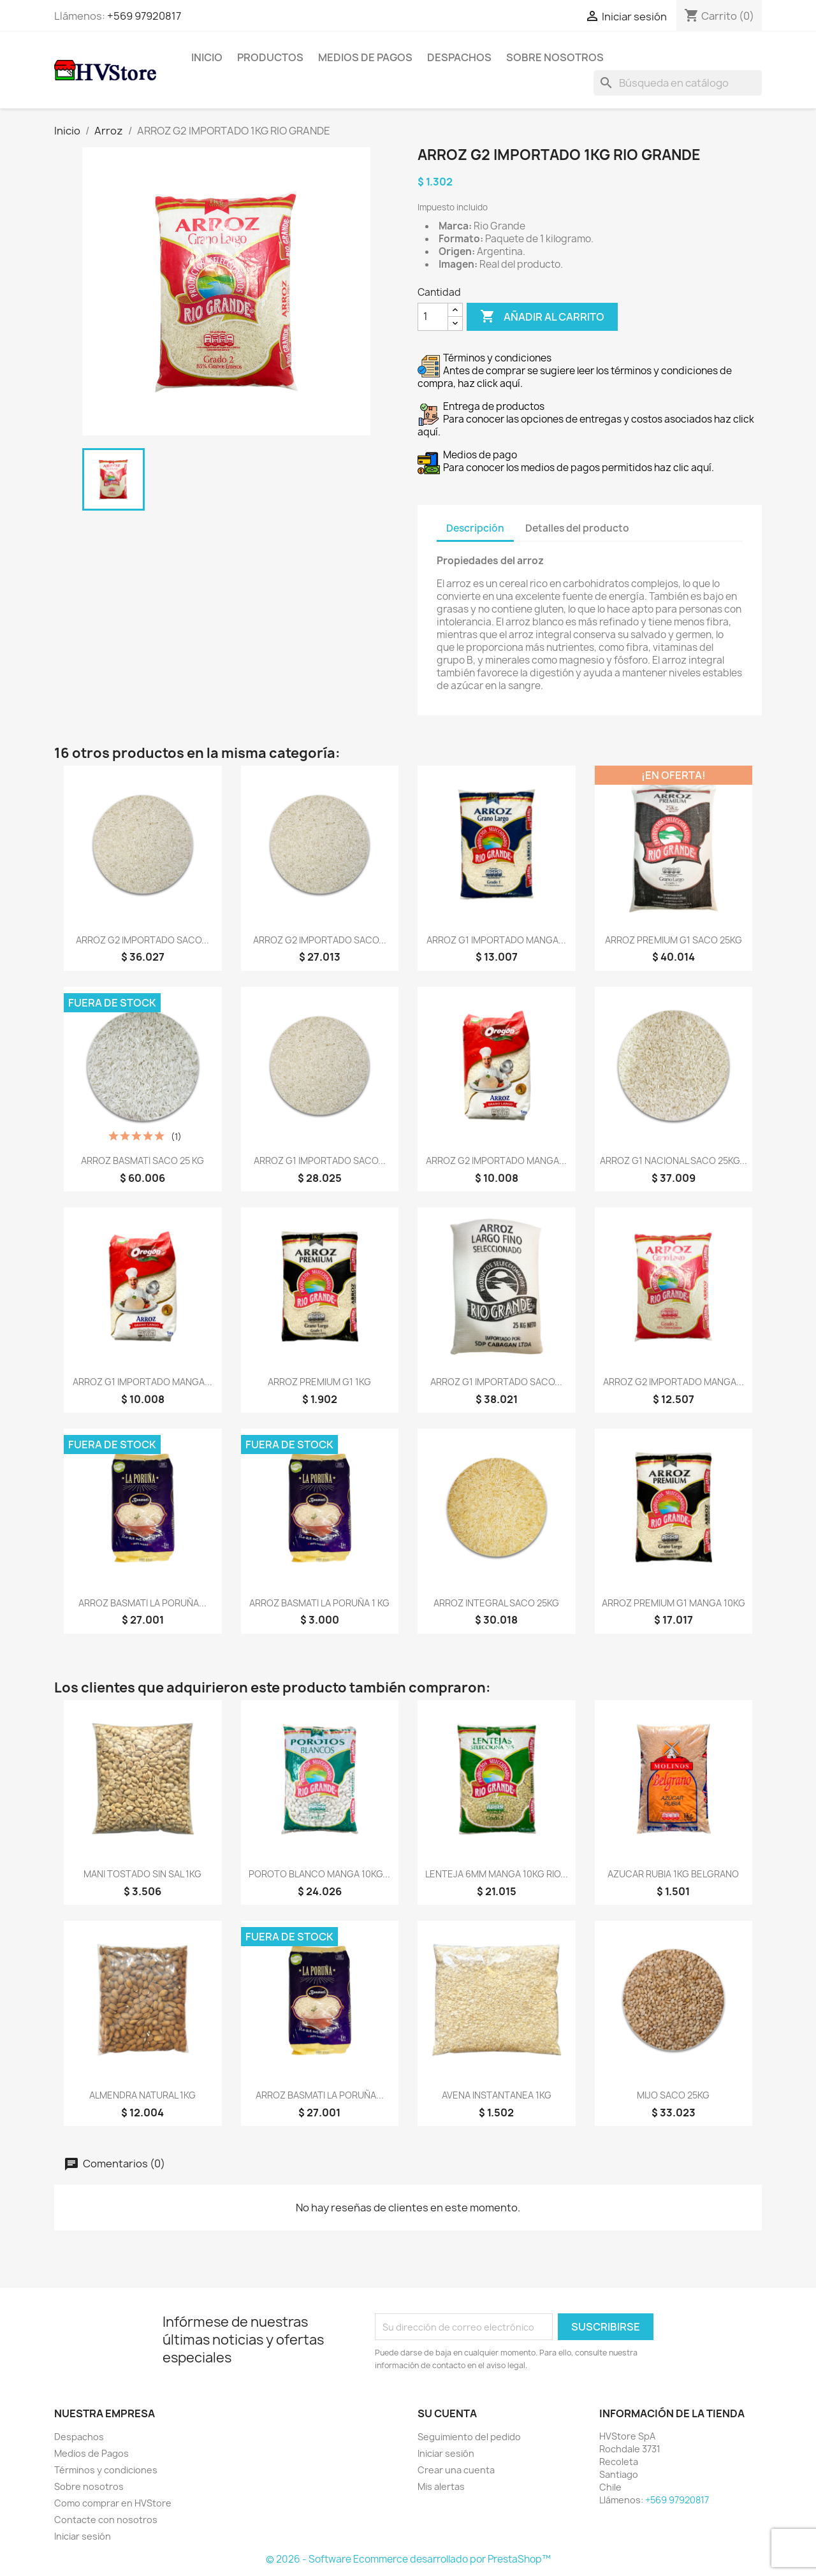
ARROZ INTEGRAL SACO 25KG (496, 1603)
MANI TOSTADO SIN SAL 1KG (142, 1874)
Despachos (459, 57)
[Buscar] (678, 83)
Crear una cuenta (456, 2470)
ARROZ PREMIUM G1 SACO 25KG (673, 940)
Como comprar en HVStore (112, 2503)
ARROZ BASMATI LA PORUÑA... (142, 1603)
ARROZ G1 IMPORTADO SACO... (320, 1160)
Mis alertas (441, 2486)
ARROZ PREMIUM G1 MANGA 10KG (673, 1603)
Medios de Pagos (365, 57)
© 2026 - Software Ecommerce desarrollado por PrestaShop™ (408, 2559)
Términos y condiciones (105, 2470)
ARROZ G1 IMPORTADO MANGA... (496, 940)
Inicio (206, 57)
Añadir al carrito (542, 317)
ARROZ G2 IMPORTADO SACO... (142, 940)
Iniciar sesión (82, 2536)
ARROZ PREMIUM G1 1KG (319, 1382)
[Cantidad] (433, 317)
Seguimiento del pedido (469, 2437)
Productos (270, 57)
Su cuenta (447, 2413)
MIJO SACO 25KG (673, 2095)
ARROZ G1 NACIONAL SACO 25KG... (673, 1160)
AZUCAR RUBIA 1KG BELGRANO (673, 1874)
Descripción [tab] (475, 528)
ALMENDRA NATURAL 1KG (142, 2095)
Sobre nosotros (555, 57)
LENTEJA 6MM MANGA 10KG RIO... (496, 1874)
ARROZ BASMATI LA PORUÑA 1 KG (319, 1603)
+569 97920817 (144, 16)
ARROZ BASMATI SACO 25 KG (142, 1160)
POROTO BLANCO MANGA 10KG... (319, 1874)
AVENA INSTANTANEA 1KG (496, 2095)
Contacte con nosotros (105, 2520)
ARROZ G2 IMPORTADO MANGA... (496, 1160)
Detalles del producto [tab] (577, 528)
